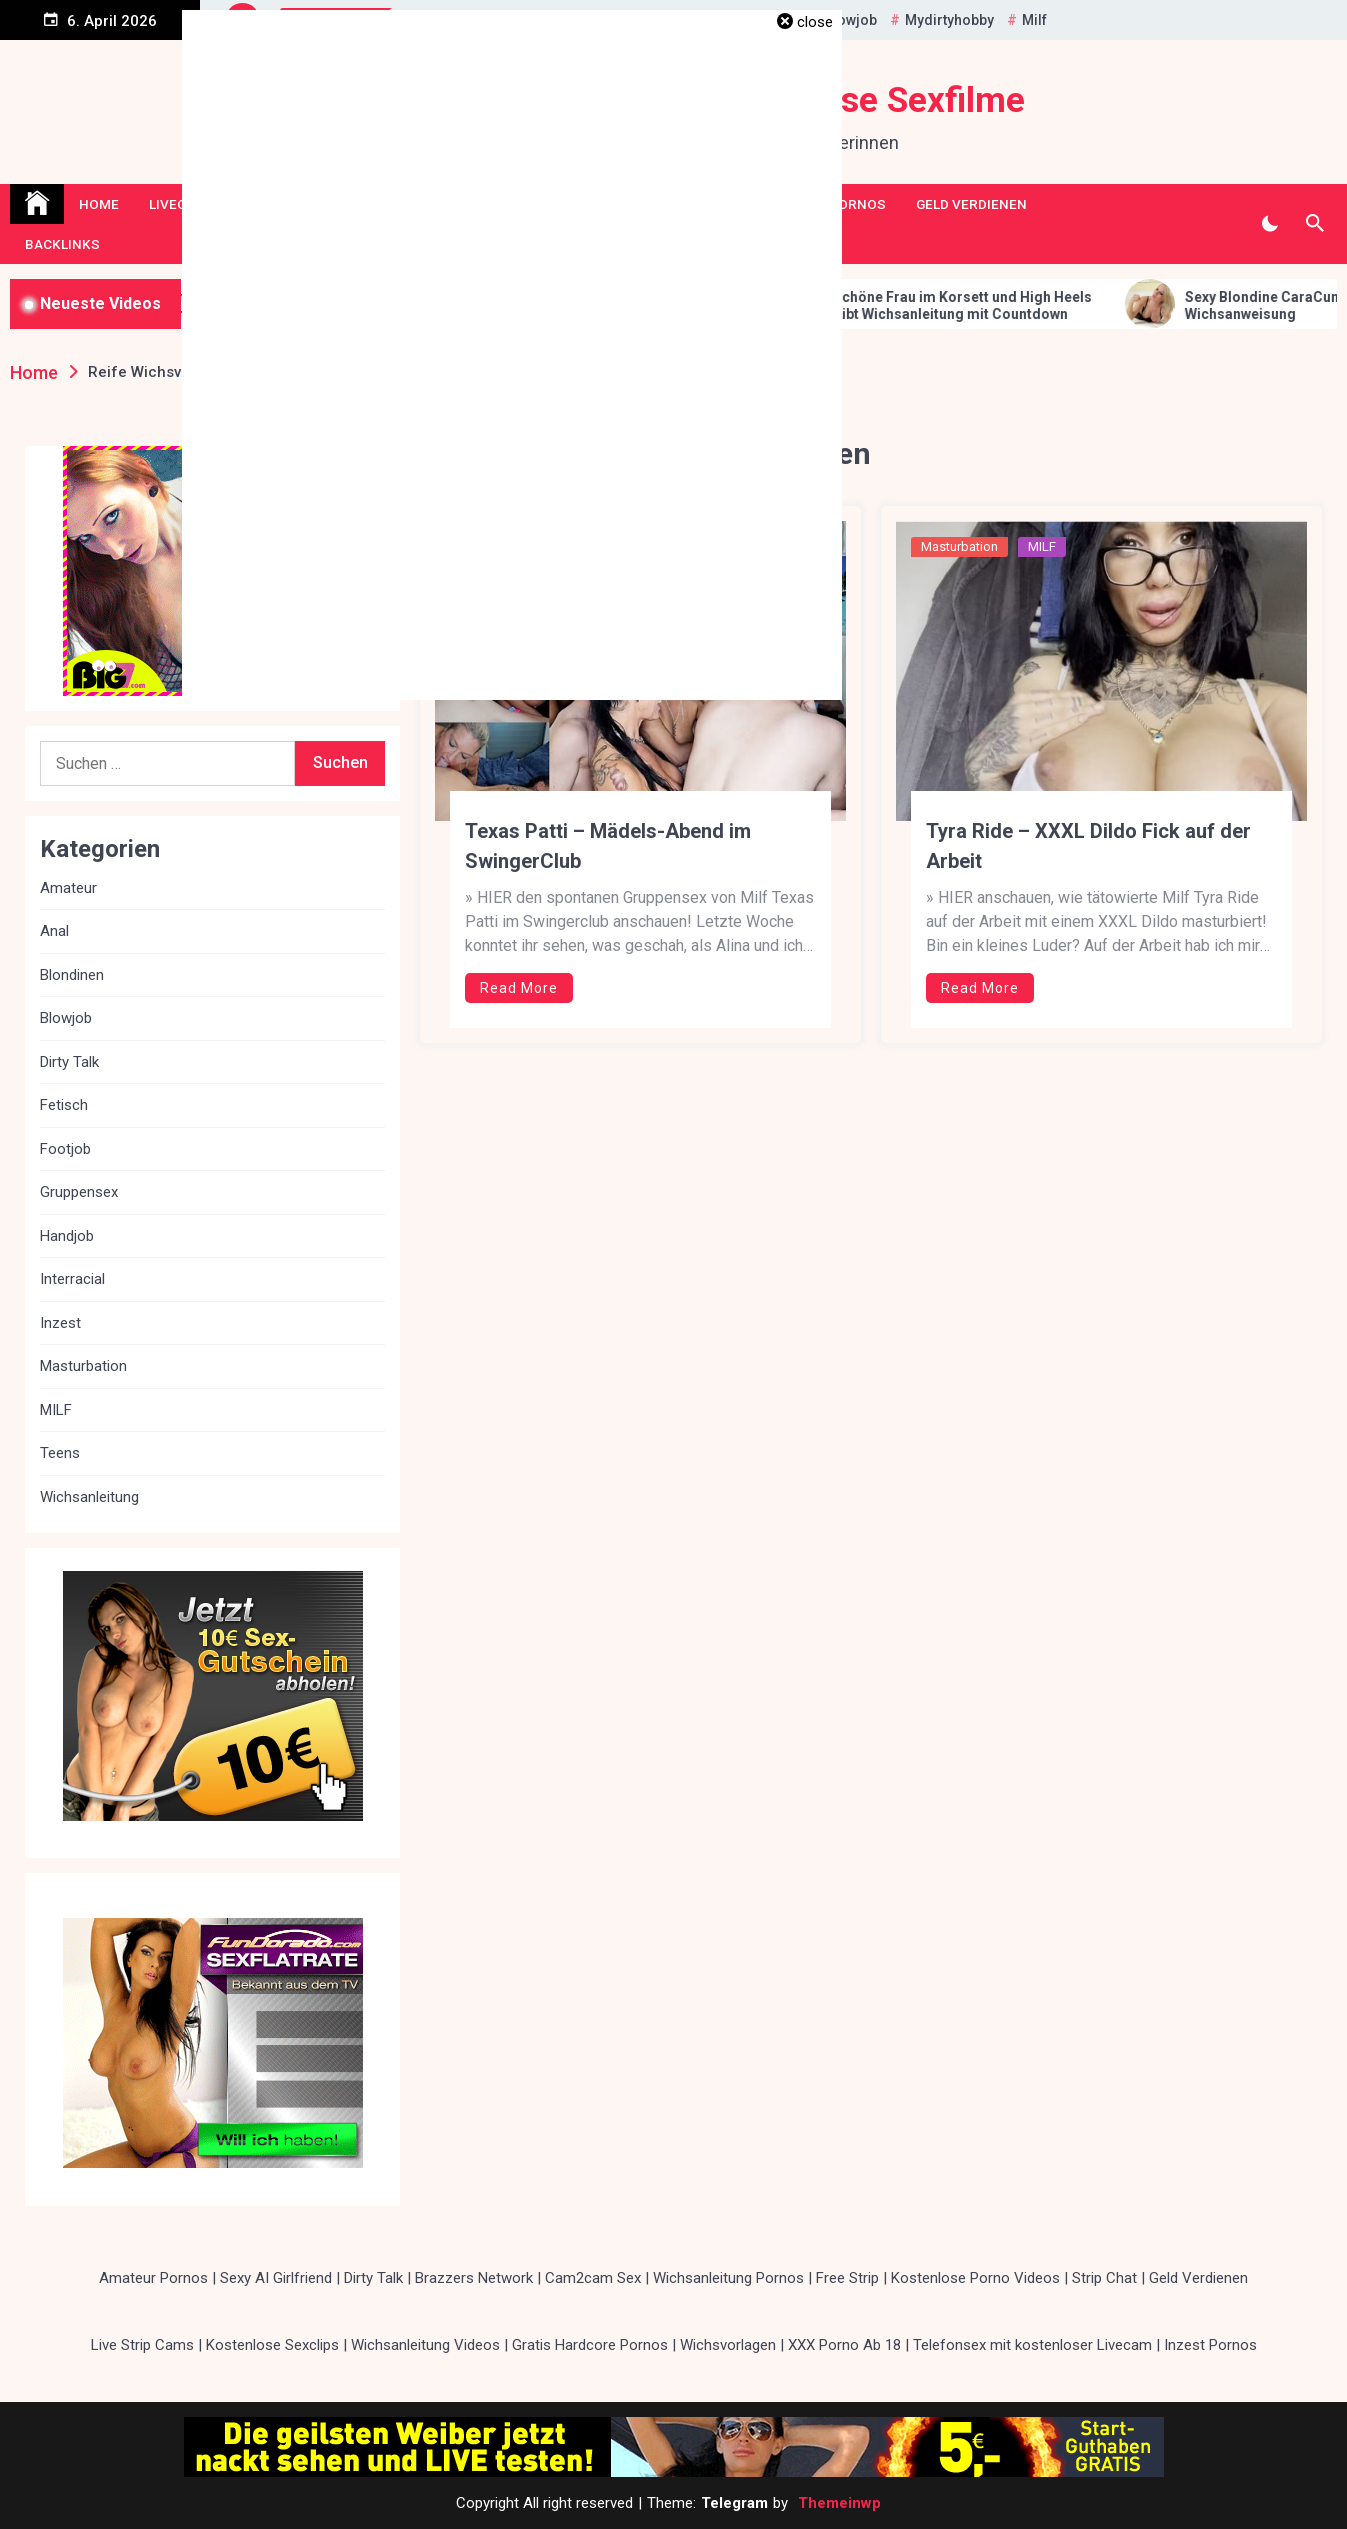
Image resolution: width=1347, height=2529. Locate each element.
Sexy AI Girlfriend (276, 2278)
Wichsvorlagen (728, 2345)
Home (99, 204)
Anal (54, 931)
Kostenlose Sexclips (272, 2345)
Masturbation (959, 546)
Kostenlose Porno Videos (975, 2278)
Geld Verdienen (971, 204)
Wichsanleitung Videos (425, 2345)
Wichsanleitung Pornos (728, 2278)
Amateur (68, 888)
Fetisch (64, 1105)
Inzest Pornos (1210, 2345)
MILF (1042, 546)
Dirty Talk (69, 1062)
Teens (60, 1453)
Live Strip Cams (142, 2345)
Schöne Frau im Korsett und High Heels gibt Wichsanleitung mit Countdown (997, 305)
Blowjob (850, 20)
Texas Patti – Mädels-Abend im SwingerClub (608, 846)
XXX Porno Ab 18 (844, 2345)
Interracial (72, 1279)
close (815, 22)
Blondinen (72, 975)
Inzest (60, 1323)
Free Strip (847, 2278)
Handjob (67, 1236)
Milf (1034, 20)
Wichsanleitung (89, 1497)
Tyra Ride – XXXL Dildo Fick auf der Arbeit (1088, 846)
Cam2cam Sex (593, 2278)
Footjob (65, 1149)
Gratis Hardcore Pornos (590, 2345)
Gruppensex (79, 1192)
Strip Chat (1104, 2278)
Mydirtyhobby (949, 20)
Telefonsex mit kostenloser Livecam (1032, 2345)
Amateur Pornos (153, 2278)
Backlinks (62, 244)
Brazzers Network (474, 2278)
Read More (519, 988)
